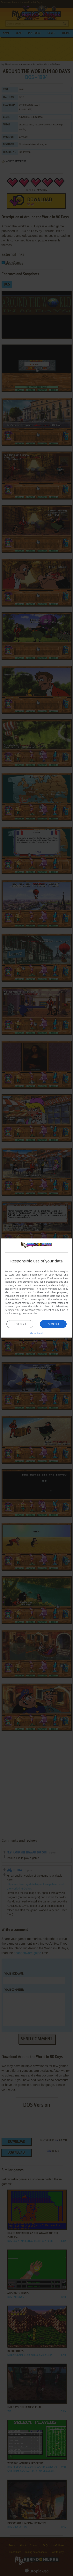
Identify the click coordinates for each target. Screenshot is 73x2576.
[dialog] (36, 1288)
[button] (36, 1333)
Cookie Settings (13, 1313)
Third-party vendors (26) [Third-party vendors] (48, 1288)
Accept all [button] (53, 1324)
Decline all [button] (20, 1324)
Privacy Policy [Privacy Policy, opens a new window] (30, 1313)
